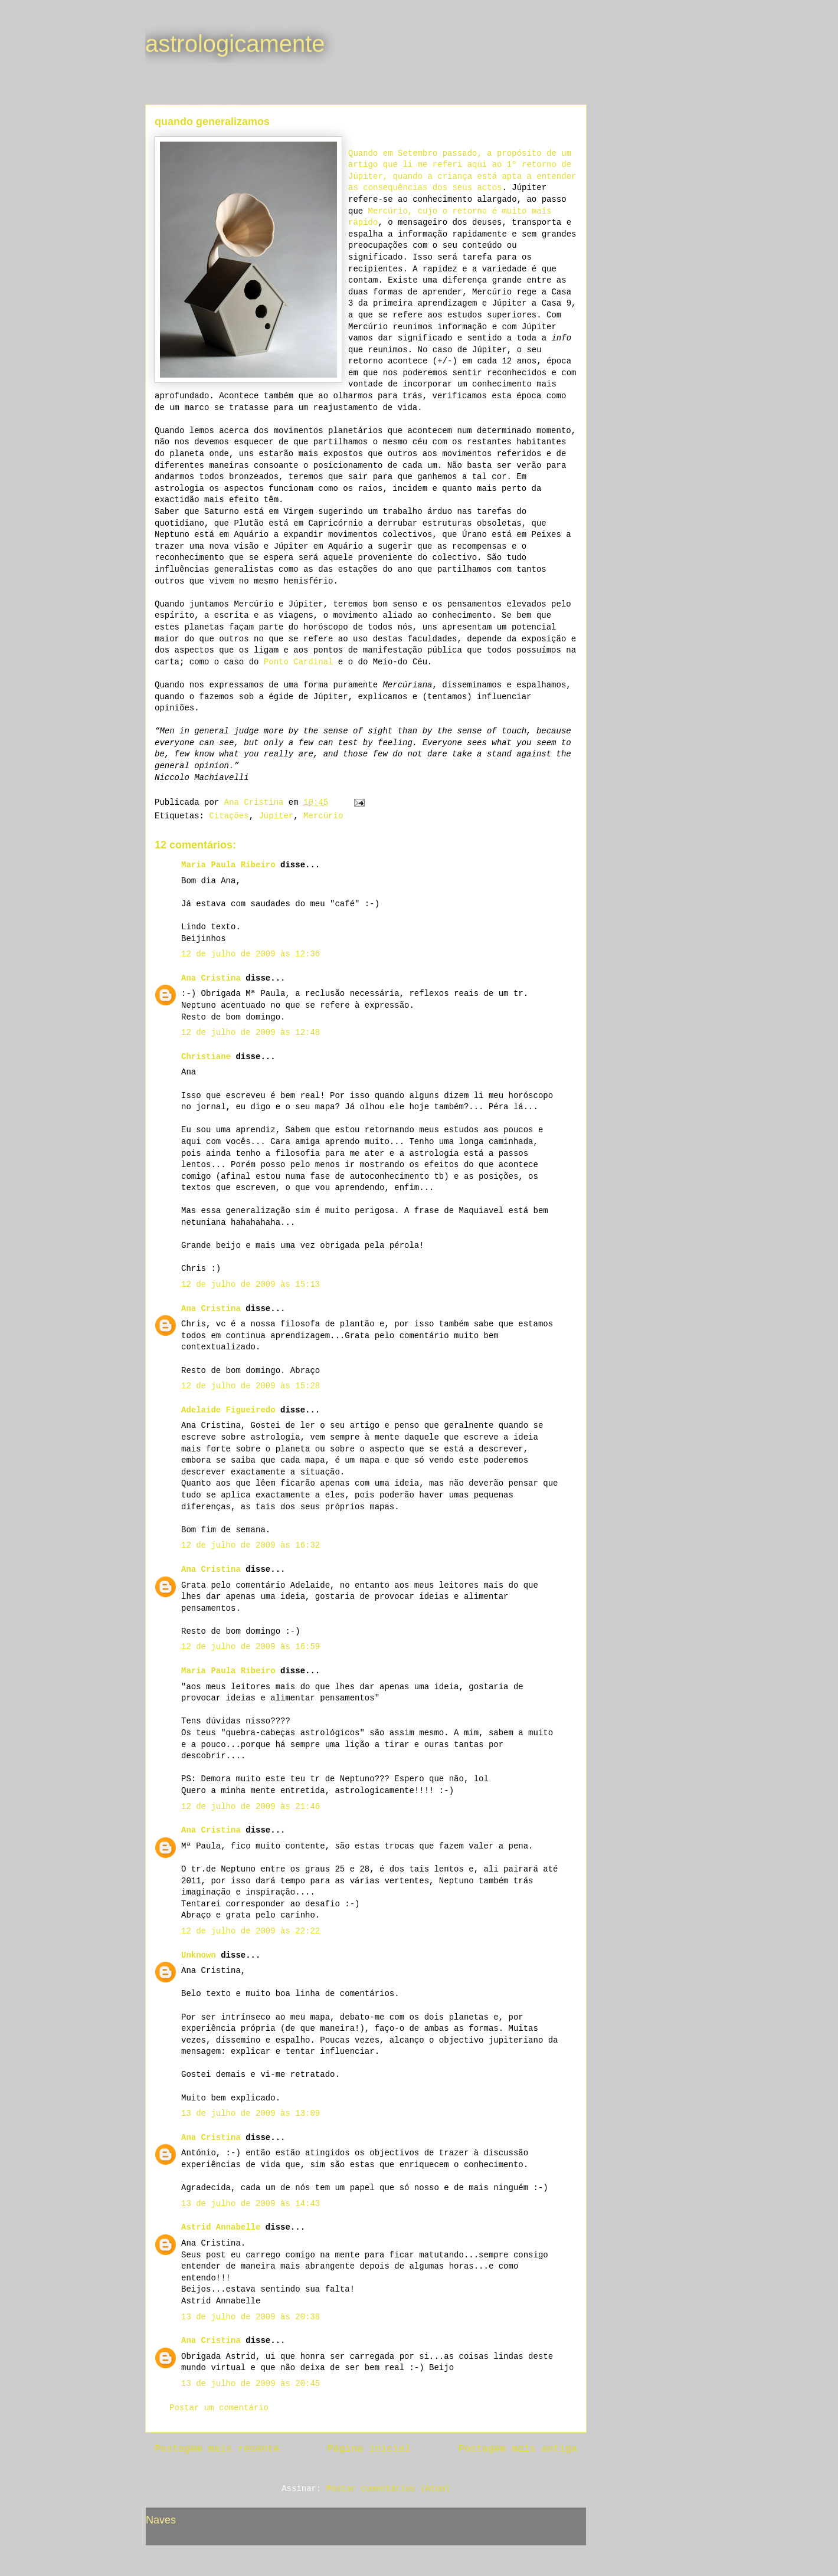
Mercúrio (323, 816)
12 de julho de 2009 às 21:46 (250, 1806)
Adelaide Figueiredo (228, 1410)
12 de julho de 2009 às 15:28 (250, 1386)
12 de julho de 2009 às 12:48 (250, 1032)
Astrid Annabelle (220, 2227)
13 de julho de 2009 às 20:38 (250, 2317)
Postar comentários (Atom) (388, 2488)
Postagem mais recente (217, 2448)
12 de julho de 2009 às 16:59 (250, 1646)
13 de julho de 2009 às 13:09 (250, 2113)
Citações (228, 816)
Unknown (198, 1955)
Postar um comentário (219, 2408)
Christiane (206, 1056)
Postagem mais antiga (518, 2448)
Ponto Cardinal (298, 662)
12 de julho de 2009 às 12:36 (250, 954)
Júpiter (275, 816)
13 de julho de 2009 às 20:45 (250, 2383)
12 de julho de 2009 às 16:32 (250, 1545)
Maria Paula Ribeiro (228, 865)
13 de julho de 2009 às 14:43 (250, 2203)
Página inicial (369, 2448)
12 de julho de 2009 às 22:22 (250, 1931)
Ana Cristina (211, 978)
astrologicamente (235, 44)
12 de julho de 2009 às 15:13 (250, 1284)
